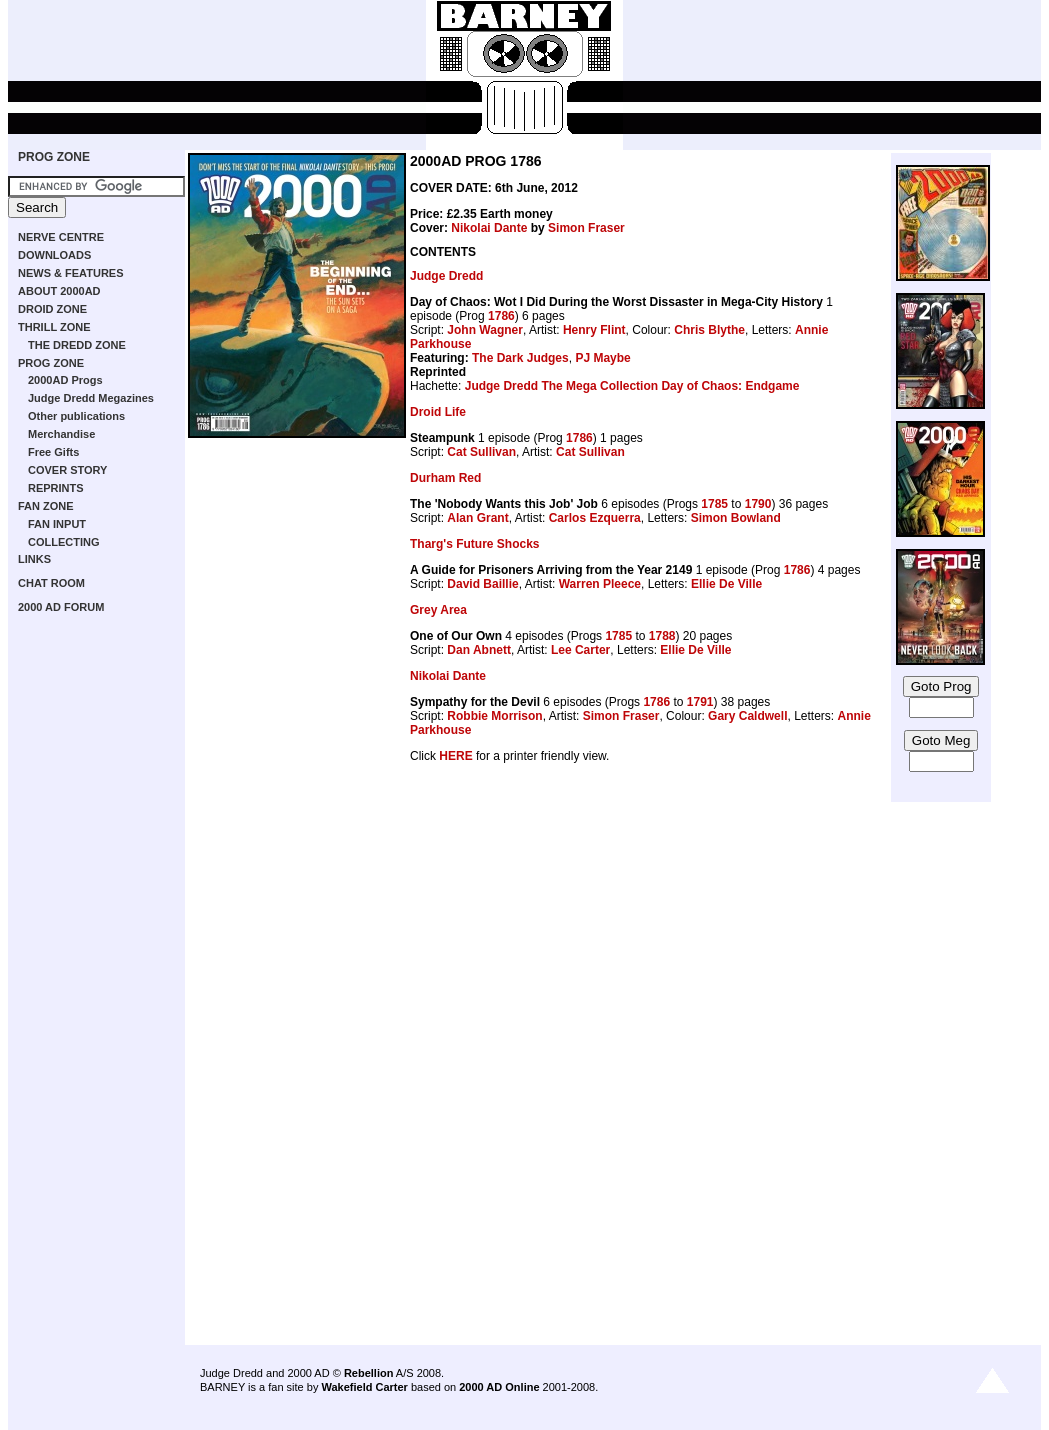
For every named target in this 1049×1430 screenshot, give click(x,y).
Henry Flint (594, 330)
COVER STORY (67, 470)
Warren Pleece (600, 584)
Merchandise (61, 434)
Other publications (76, 416)
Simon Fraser (586, 228)
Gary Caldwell (747, 716)
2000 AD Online (499, 1387)
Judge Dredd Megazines (91, 398)
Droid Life (438, 412)
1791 (700, 702)
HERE (455, 756)
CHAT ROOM (51, 583)
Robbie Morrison (494, 716)
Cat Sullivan (481, 452)
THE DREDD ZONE (77, 345)
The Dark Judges (520, 358)
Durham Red (445, 478)
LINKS (34, 559)
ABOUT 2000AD (59, 291)
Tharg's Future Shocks (475, 544)
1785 (714, 504)
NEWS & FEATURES (71, 273)
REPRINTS (56, 488)
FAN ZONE (46, 506)
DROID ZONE (52, 309)
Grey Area (438, 610)
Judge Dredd (446, 276)
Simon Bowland (736, 518)
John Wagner (485, 330)
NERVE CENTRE (61, 237)
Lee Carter (580, 650)
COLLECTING (64, 542)
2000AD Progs (65, 380)
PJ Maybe (602, 358)
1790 (758, 504)
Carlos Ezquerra (595, 518)
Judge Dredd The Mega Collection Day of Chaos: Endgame (632, 386)
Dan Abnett (479, 650)
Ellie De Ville (726, 584)
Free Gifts (53, 452)
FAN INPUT (57, 524)
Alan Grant (477, 518)
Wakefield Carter (364, 1387)
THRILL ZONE (54, 327)
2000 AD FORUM (61, 607)
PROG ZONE (54, 157)
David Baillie (482, 584)
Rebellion (369, 1373)
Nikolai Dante (489, 228)
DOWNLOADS (54, 255)
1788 (662, 636)
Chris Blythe (709, 330)
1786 (501, 316)
